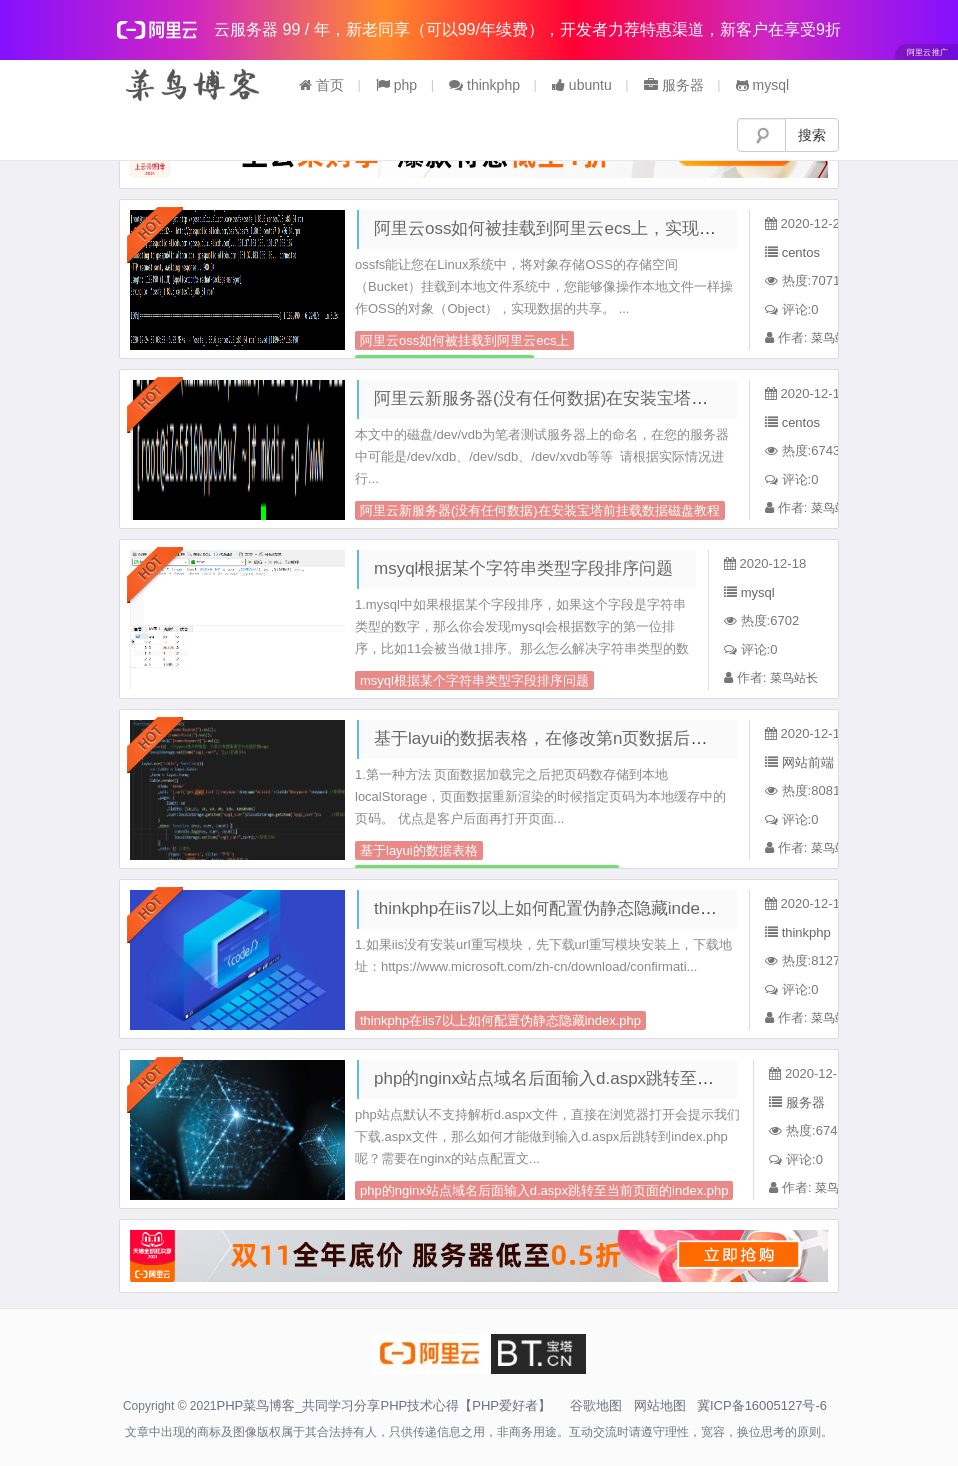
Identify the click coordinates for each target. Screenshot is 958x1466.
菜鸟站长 (835, 338)
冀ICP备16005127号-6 (762, 1405)
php (396, 85)
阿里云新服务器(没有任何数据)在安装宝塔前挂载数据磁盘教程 (609, 398)
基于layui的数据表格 (419, 850)
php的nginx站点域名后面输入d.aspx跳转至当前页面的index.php (615, 1078)
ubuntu (582, 85)
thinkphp (484, 85)
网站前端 (808, 762)
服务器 (674, 85)
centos (801, 252)
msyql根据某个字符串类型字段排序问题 (523, 568)
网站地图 (660, 1405)
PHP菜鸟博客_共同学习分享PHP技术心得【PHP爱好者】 (384, 1405)
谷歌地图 (596, 1405)
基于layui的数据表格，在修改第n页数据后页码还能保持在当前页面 (625, 738)
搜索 (812, 135)
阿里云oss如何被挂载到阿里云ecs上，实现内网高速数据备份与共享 (630, 228)
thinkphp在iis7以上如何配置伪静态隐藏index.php (558, 908)
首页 (321, 85)
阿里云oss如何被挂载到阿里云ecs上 (464, 340)
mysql (762, 85)
